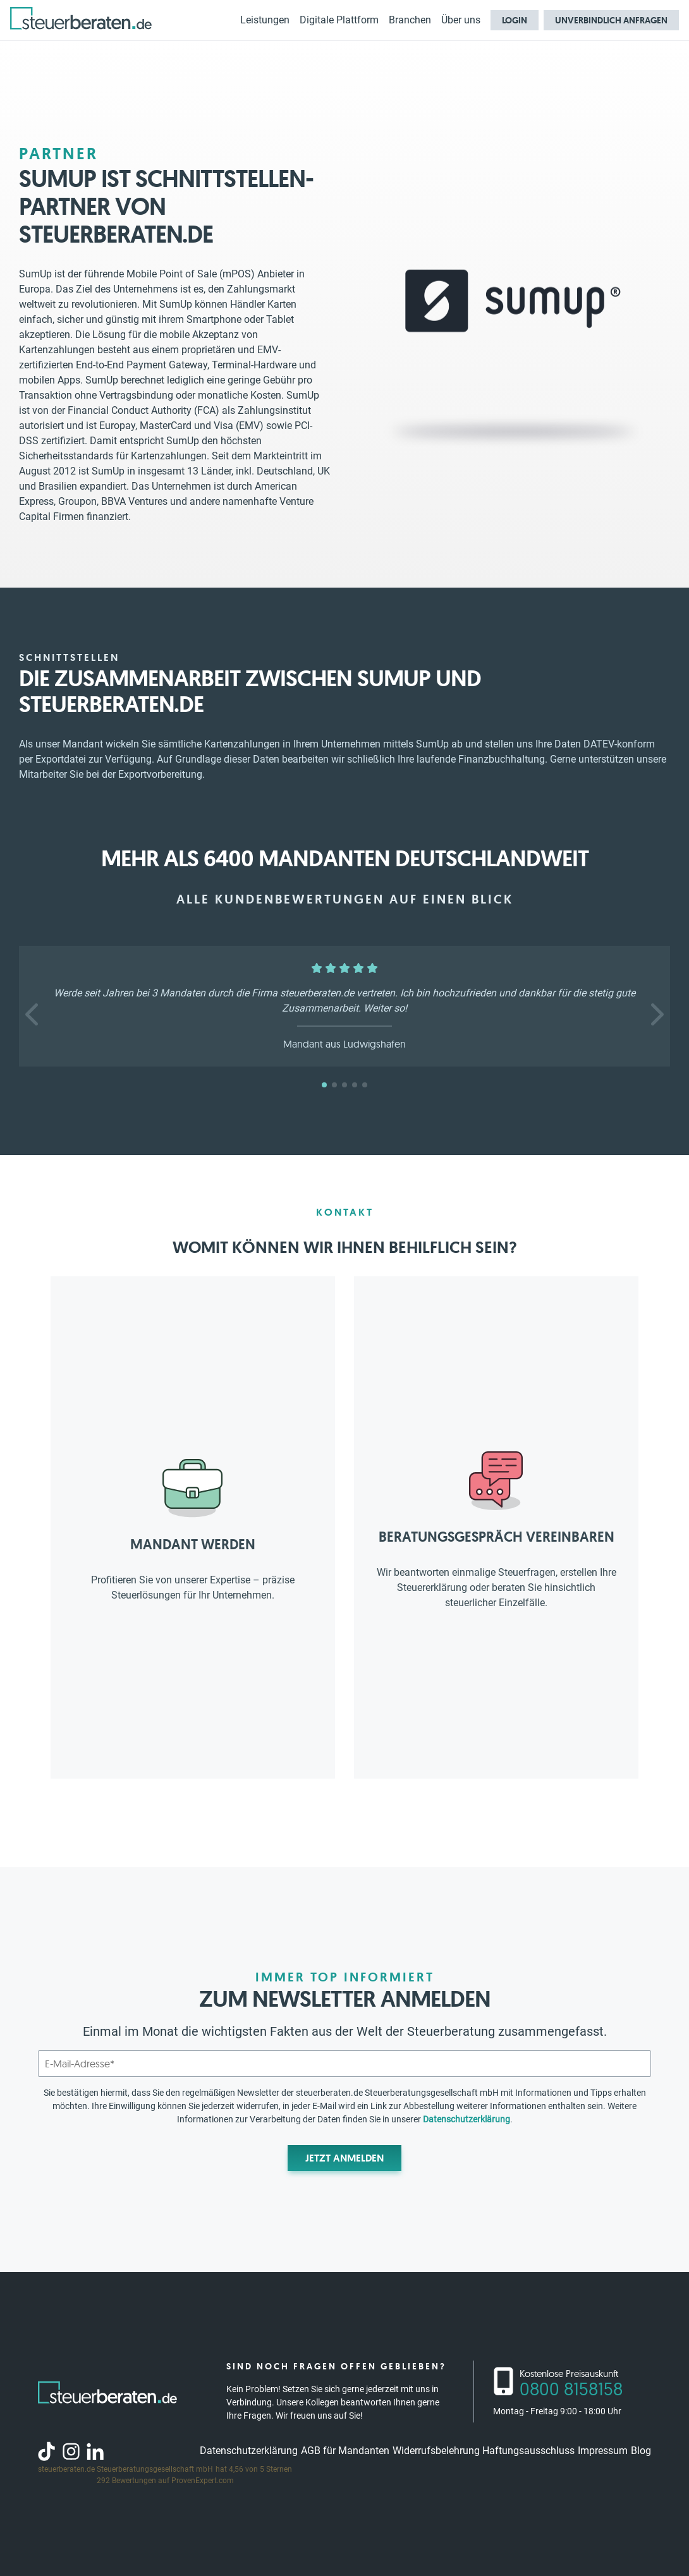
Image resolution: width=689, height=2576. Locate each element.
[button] (33, 1015)
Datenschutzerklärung (466, 2119)
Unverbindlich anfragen (611, 20)
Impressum (603, 2451)
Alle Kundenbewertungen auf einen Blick (344, 899)
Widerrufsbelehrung (436, 2451)
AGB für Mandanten (345, 2451)
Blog (641, 2451)
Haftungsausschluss (528, 2451)
